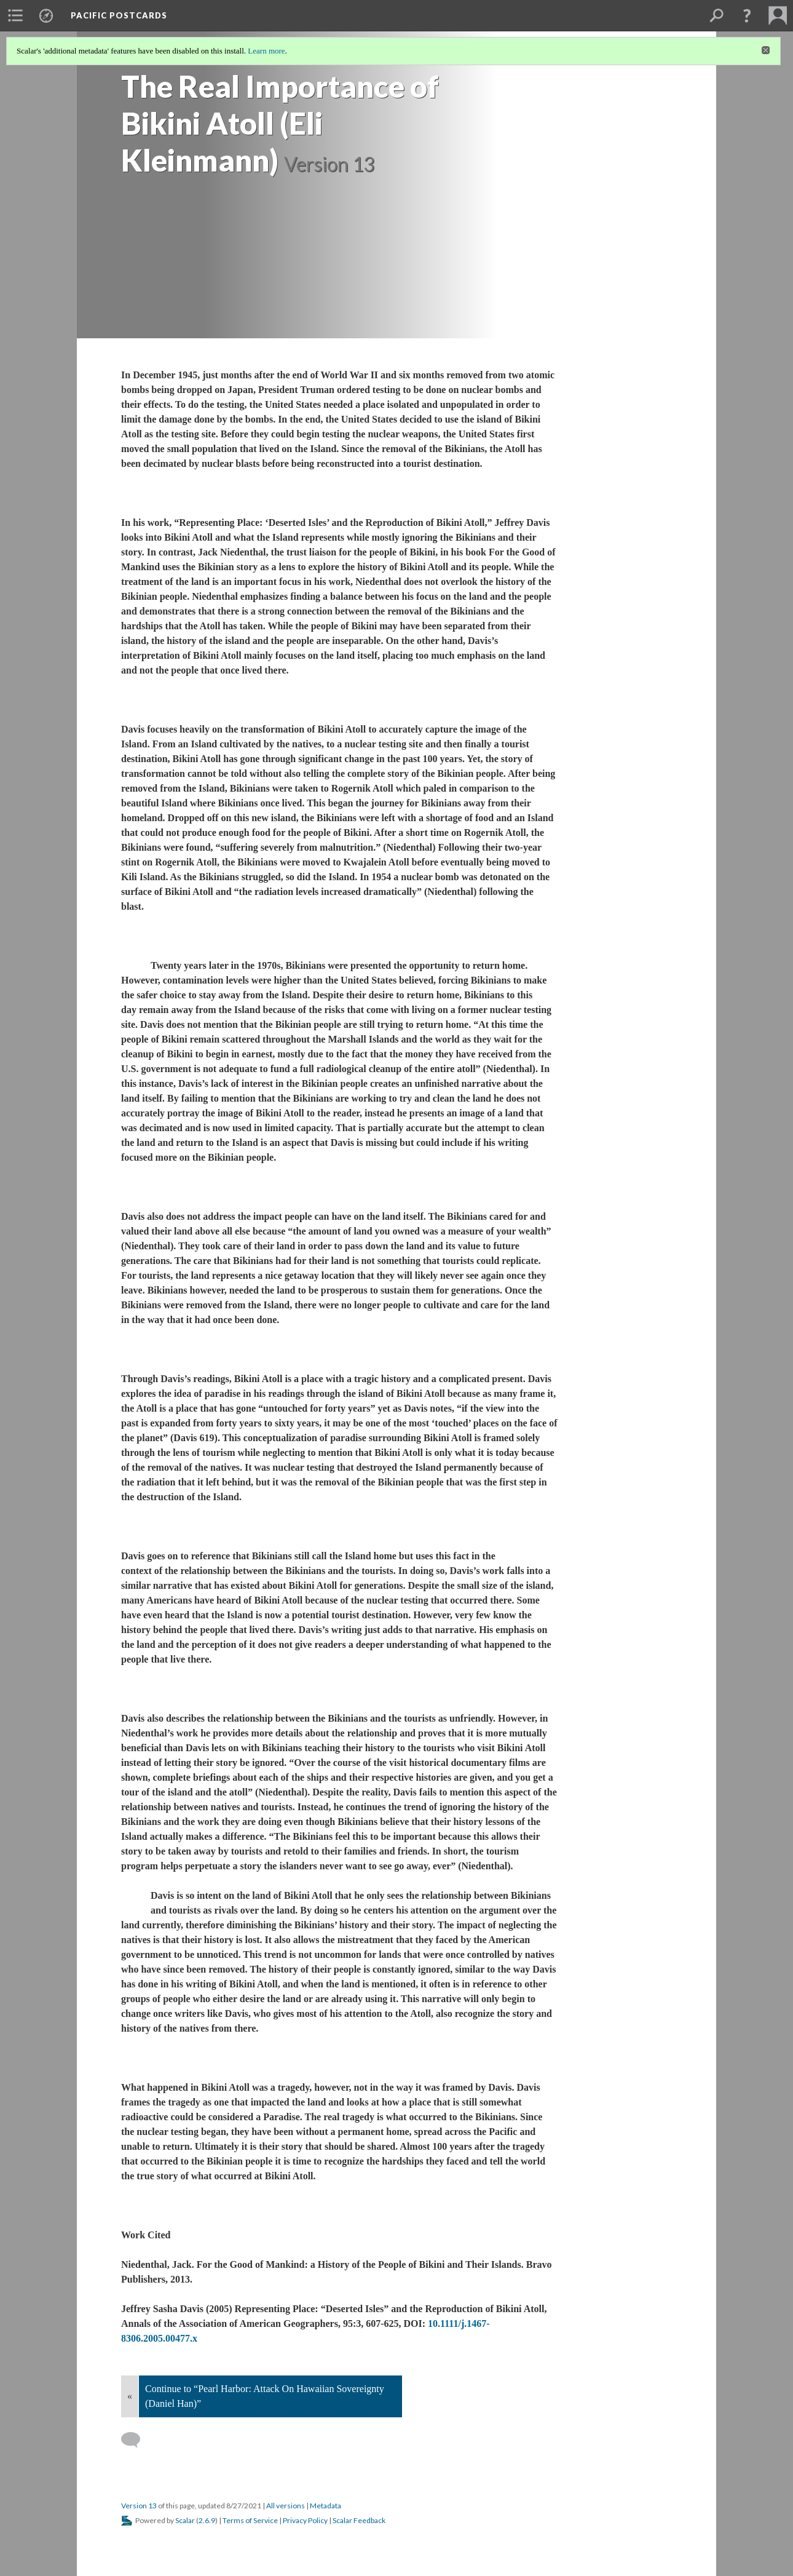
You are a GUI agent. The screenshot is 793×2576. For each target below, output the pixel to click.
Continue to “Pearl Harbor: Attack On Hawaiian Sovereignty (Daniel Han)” (264, 2396)
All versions (285, 2505)
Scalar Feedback (359, 2520)
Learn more (266, 50)
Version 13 (139, 2505)
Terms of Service (250, 2520)
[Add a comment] (136, 2440)
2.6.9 (207, 2520)
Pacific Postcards (119, 15)
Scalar (185, 2520)
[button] (747, 15)
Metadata (325, 2505)
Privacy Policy (305, 2520)
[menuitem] (15, 15)
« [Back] (129, 2396)
